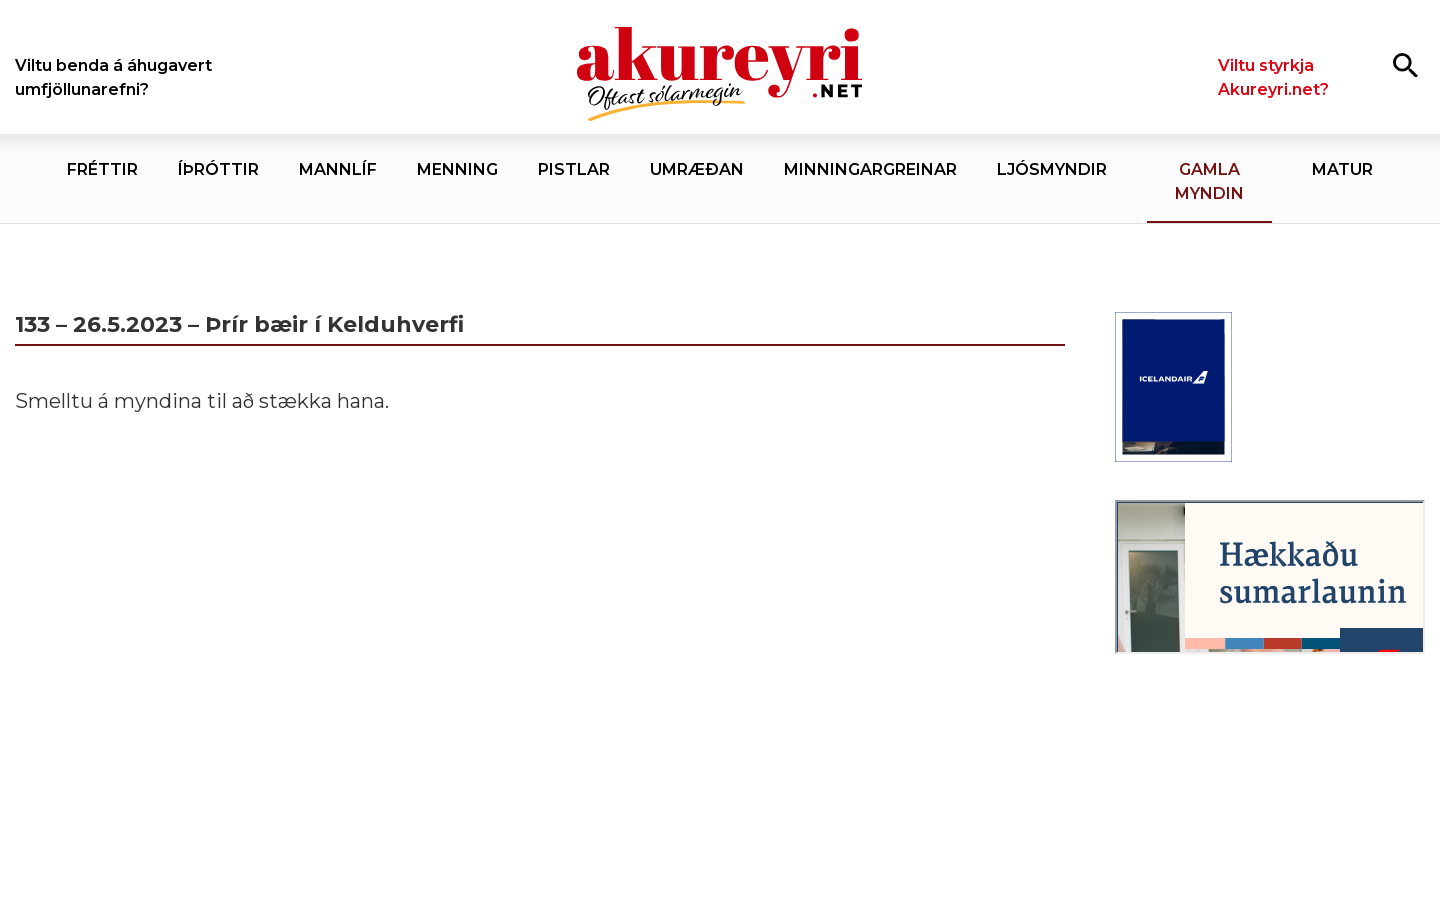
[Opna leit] (1405, 64)
